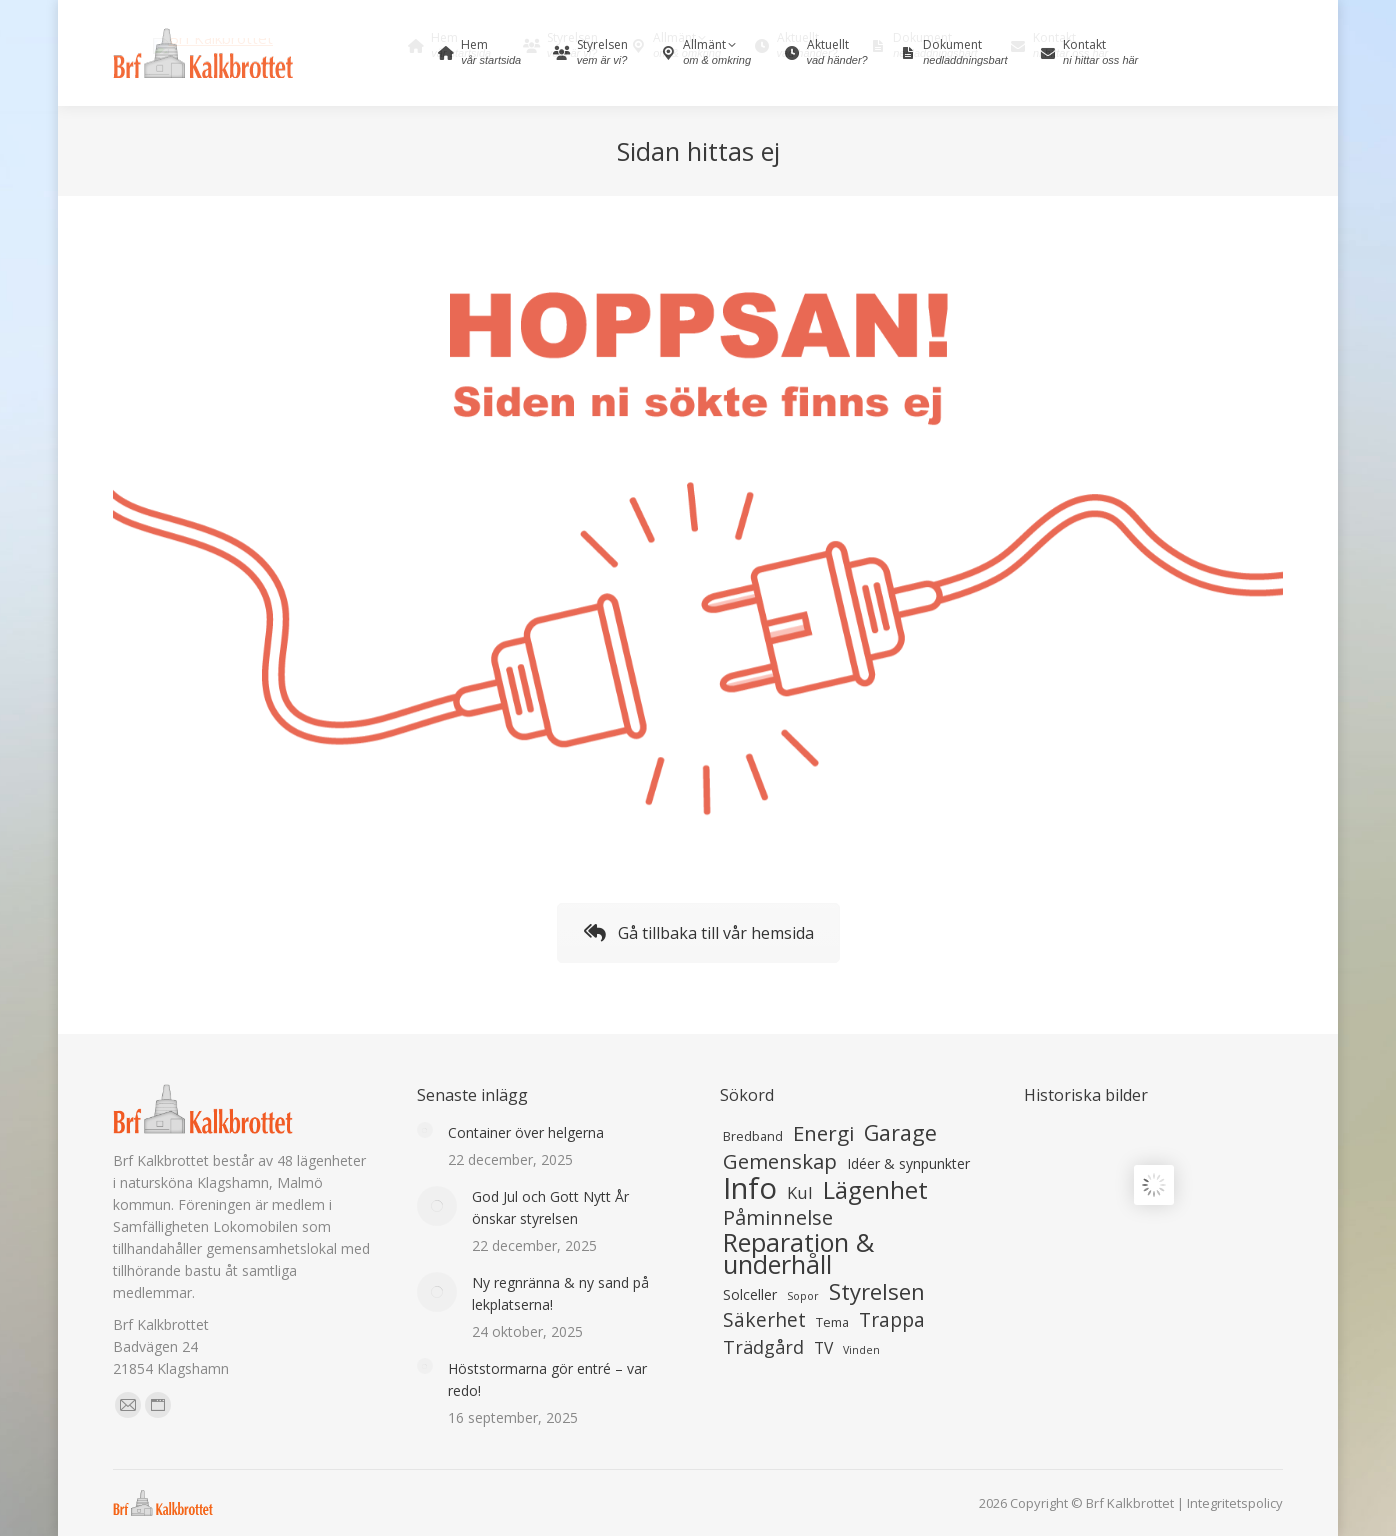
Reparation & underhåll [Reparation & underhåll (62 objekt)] (798, 1253)
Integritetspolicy (1235, 1503)
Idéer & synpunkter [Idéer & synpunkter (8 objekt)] (908, 1163)
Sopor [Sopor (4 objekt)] (803, 1296)
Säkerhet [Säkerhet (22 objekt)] (764, 1320)
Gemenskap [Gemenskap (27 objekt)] (780, 1161)
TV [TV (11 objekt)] (823, 1348)
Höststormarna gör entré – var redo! (547, 1379)
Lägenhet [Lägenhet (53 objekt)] (875, 1190)
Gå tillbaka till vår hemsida (698, 933)
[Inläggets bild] (425, 1130)
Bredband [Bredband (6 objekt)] (753, 1136)
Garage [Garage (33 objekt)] (900, 1133)
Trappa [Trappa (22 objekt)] (892, 1320)
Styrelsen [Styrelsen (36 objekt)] (877, 1291)
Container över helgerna (526, 1132)
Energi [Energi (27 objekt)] (823, 1133)
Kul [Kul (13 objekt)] (800, 1193)
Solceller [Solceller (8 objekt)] (750, 1294)
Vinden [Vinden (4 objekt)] (861, 1350)
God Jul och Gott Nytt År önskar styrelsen (550, 1207)
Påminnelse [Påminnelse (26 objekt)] (778, 1217)
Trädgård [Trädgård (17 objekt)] (763, 1347)
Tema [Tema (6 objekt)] (832, 1322)
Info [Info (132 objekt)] (750, 1188)
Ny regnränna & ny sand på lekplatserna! (560, 1293)
